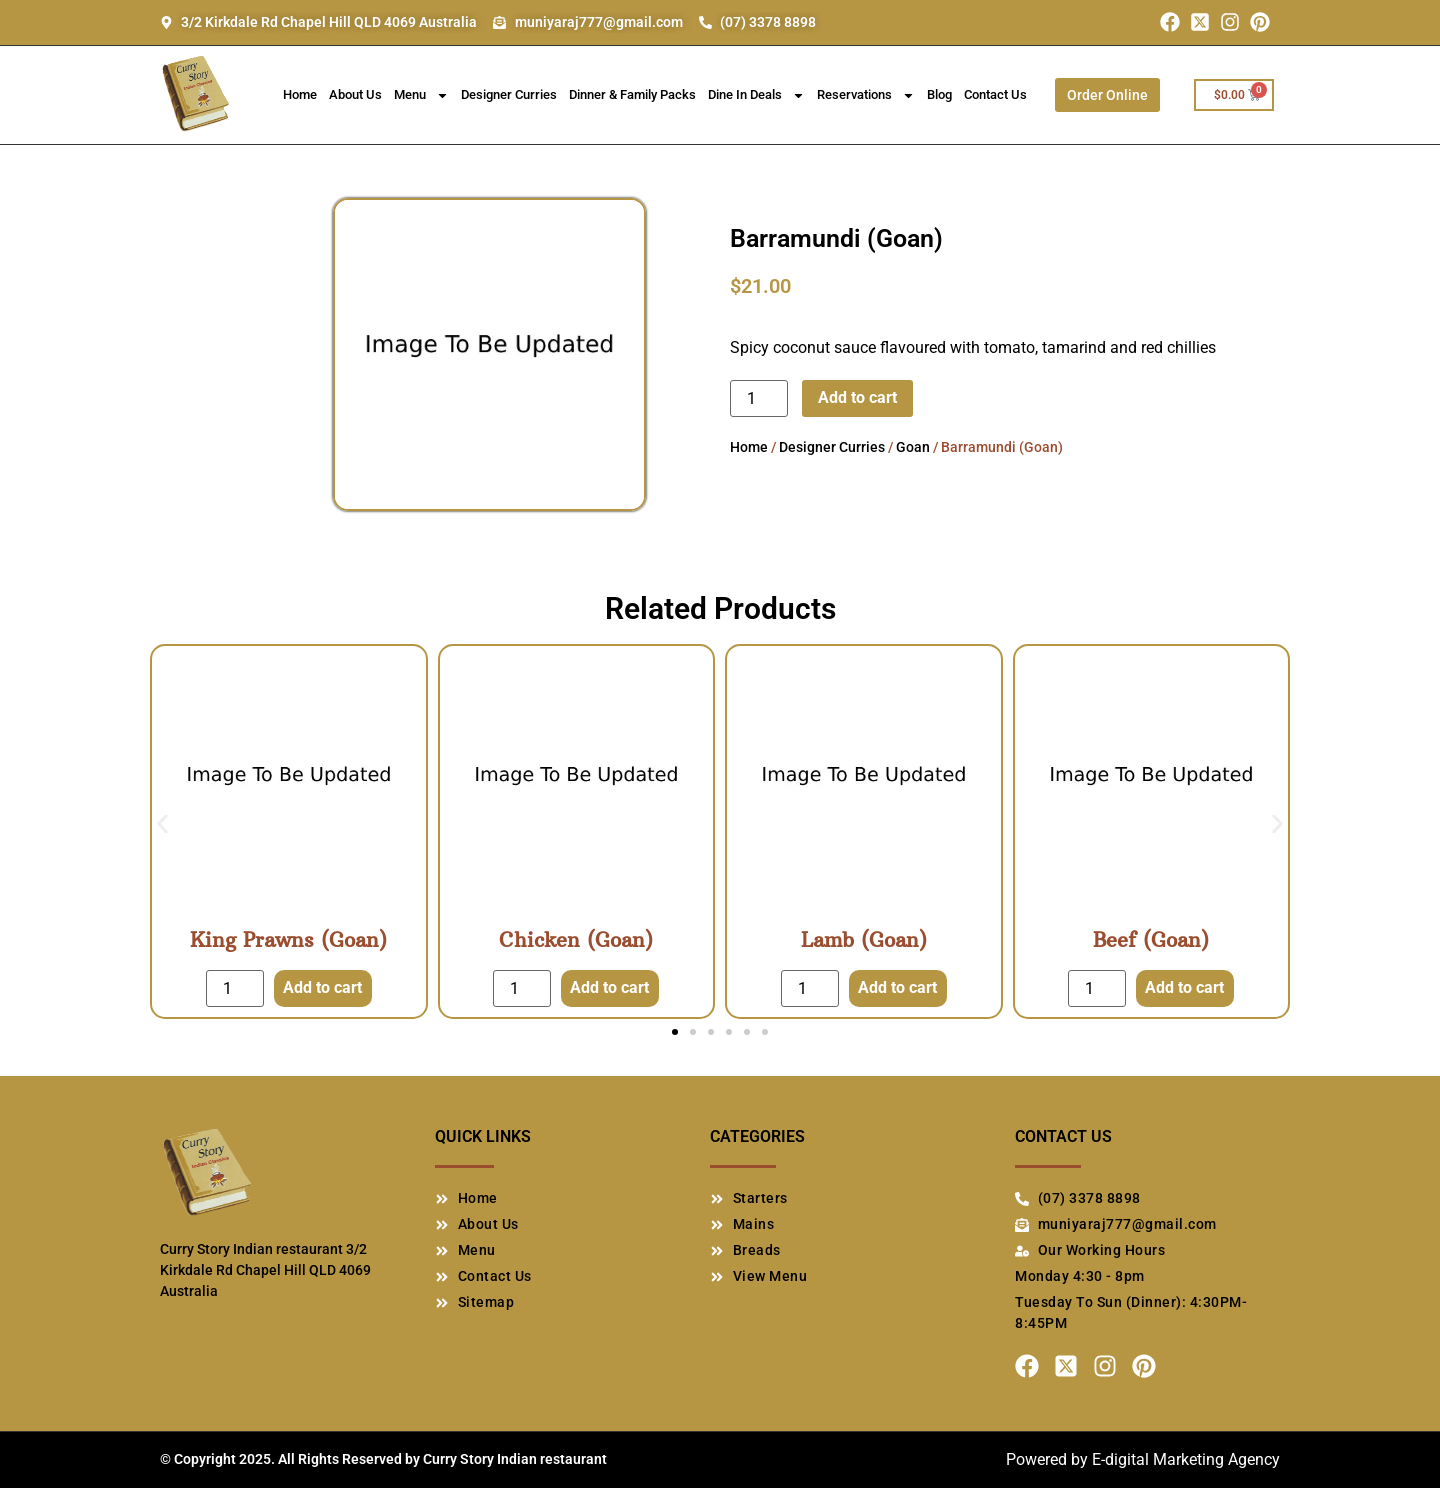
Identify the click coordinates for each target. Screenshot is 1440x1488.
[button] (162, 824)
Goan (913, 447)
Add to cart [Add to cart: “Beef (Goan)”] (1184, 987)
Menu (421, 95)
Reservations (866, 95)
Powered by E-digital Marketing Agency (1143, 1459)
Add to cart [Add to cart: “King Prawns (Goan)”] (322, 987)
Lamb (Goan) (864, 939)
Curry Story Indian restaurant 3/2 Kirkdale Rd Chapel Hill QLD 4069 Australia (265, 1270)
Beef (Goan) (1151, 939)
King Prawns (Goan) (288, 939)
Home (300, 94)
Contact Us (995, 94)
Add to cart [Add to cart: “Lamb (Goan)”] (897, 987)
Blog (939, 94)
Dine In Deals (756, 95)
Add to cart (857, 397)
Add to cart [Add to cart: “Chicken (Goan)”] (609, 987)
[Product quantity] (759, 398)
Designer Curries (509, 94)
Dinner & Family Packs (632, 94)
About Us (355, 94)
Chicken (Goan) (576, 939)
